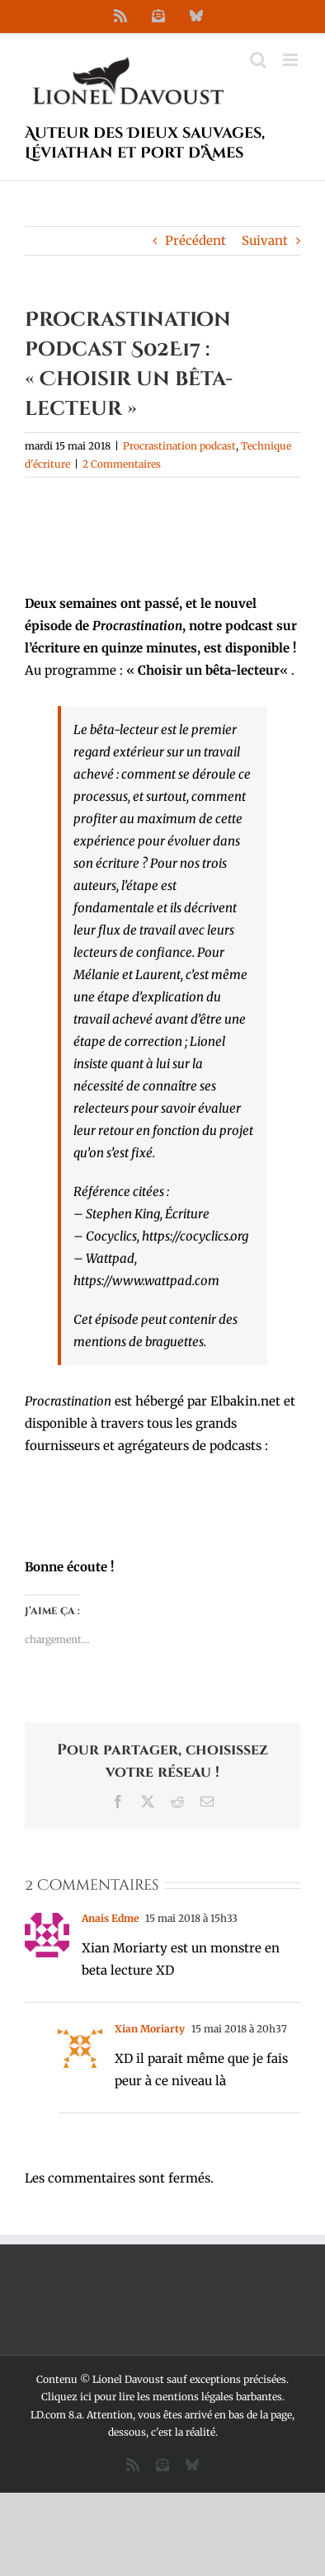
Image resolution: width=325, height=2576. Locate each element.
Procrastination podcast (179, 446)
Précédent (195, 240)
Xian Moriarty (150, 2029)
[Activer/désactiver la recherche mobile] (258, 59)
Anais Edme (110, 1918)
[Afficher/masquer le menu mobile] (291, 59)
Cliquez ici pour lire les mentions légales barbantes (161, 2396)
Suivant (265, 240)
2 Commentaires (121, 464)
